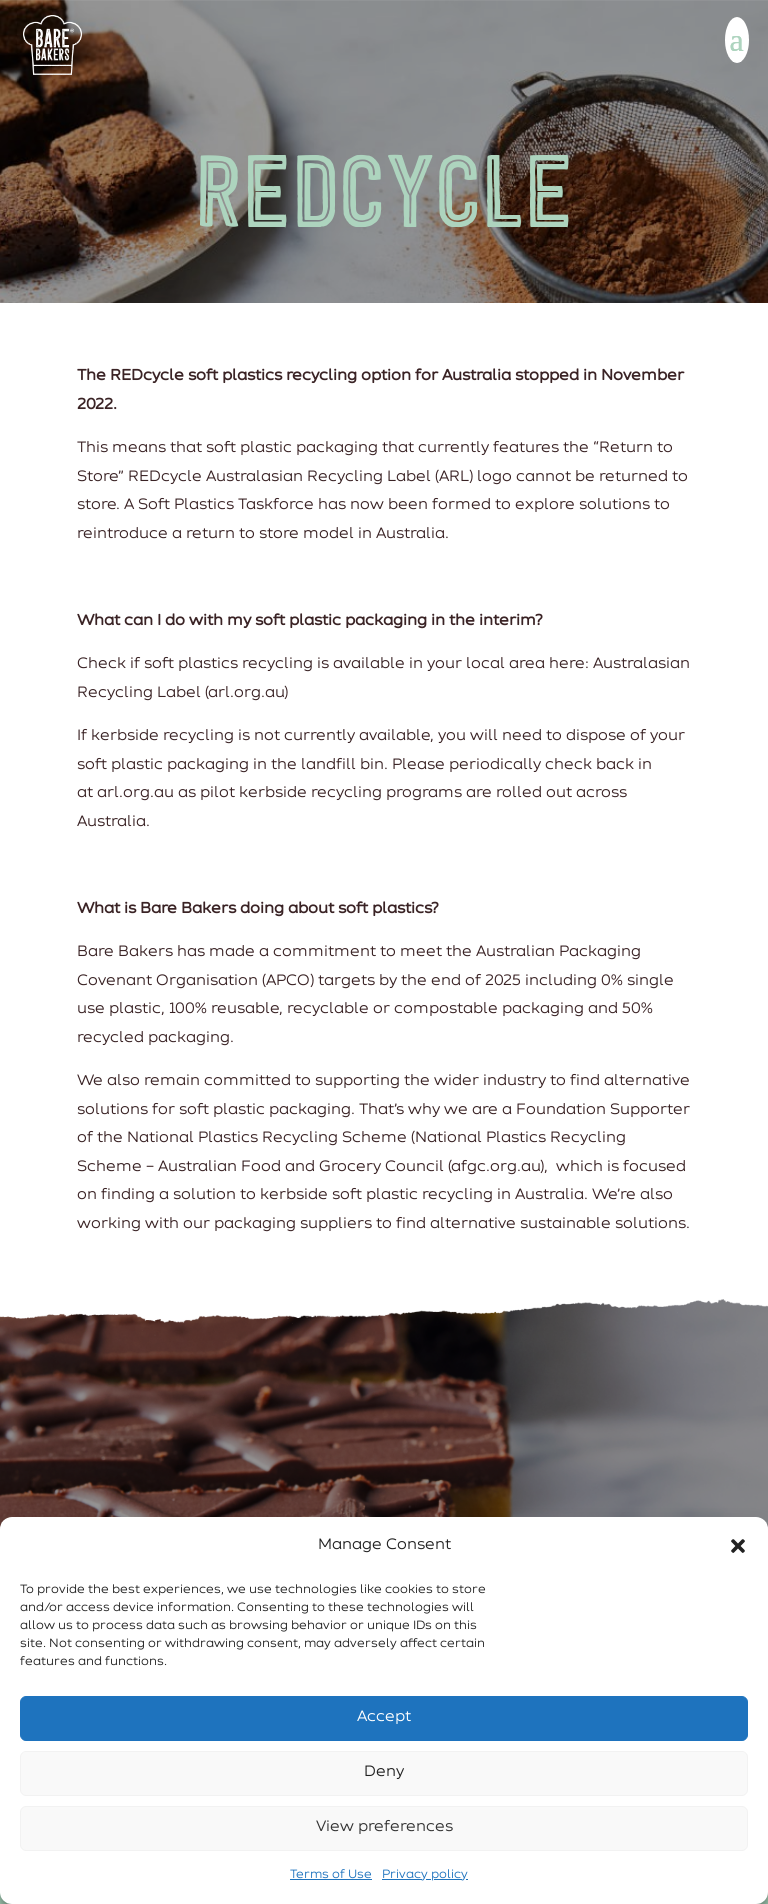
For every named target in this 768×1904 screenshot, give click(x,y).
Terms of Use (331, 1875)
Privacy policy (425, 1875)
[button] (738, 1546)
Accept (384, 1717)
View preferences (384, 1827)
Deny (384, 1772)
